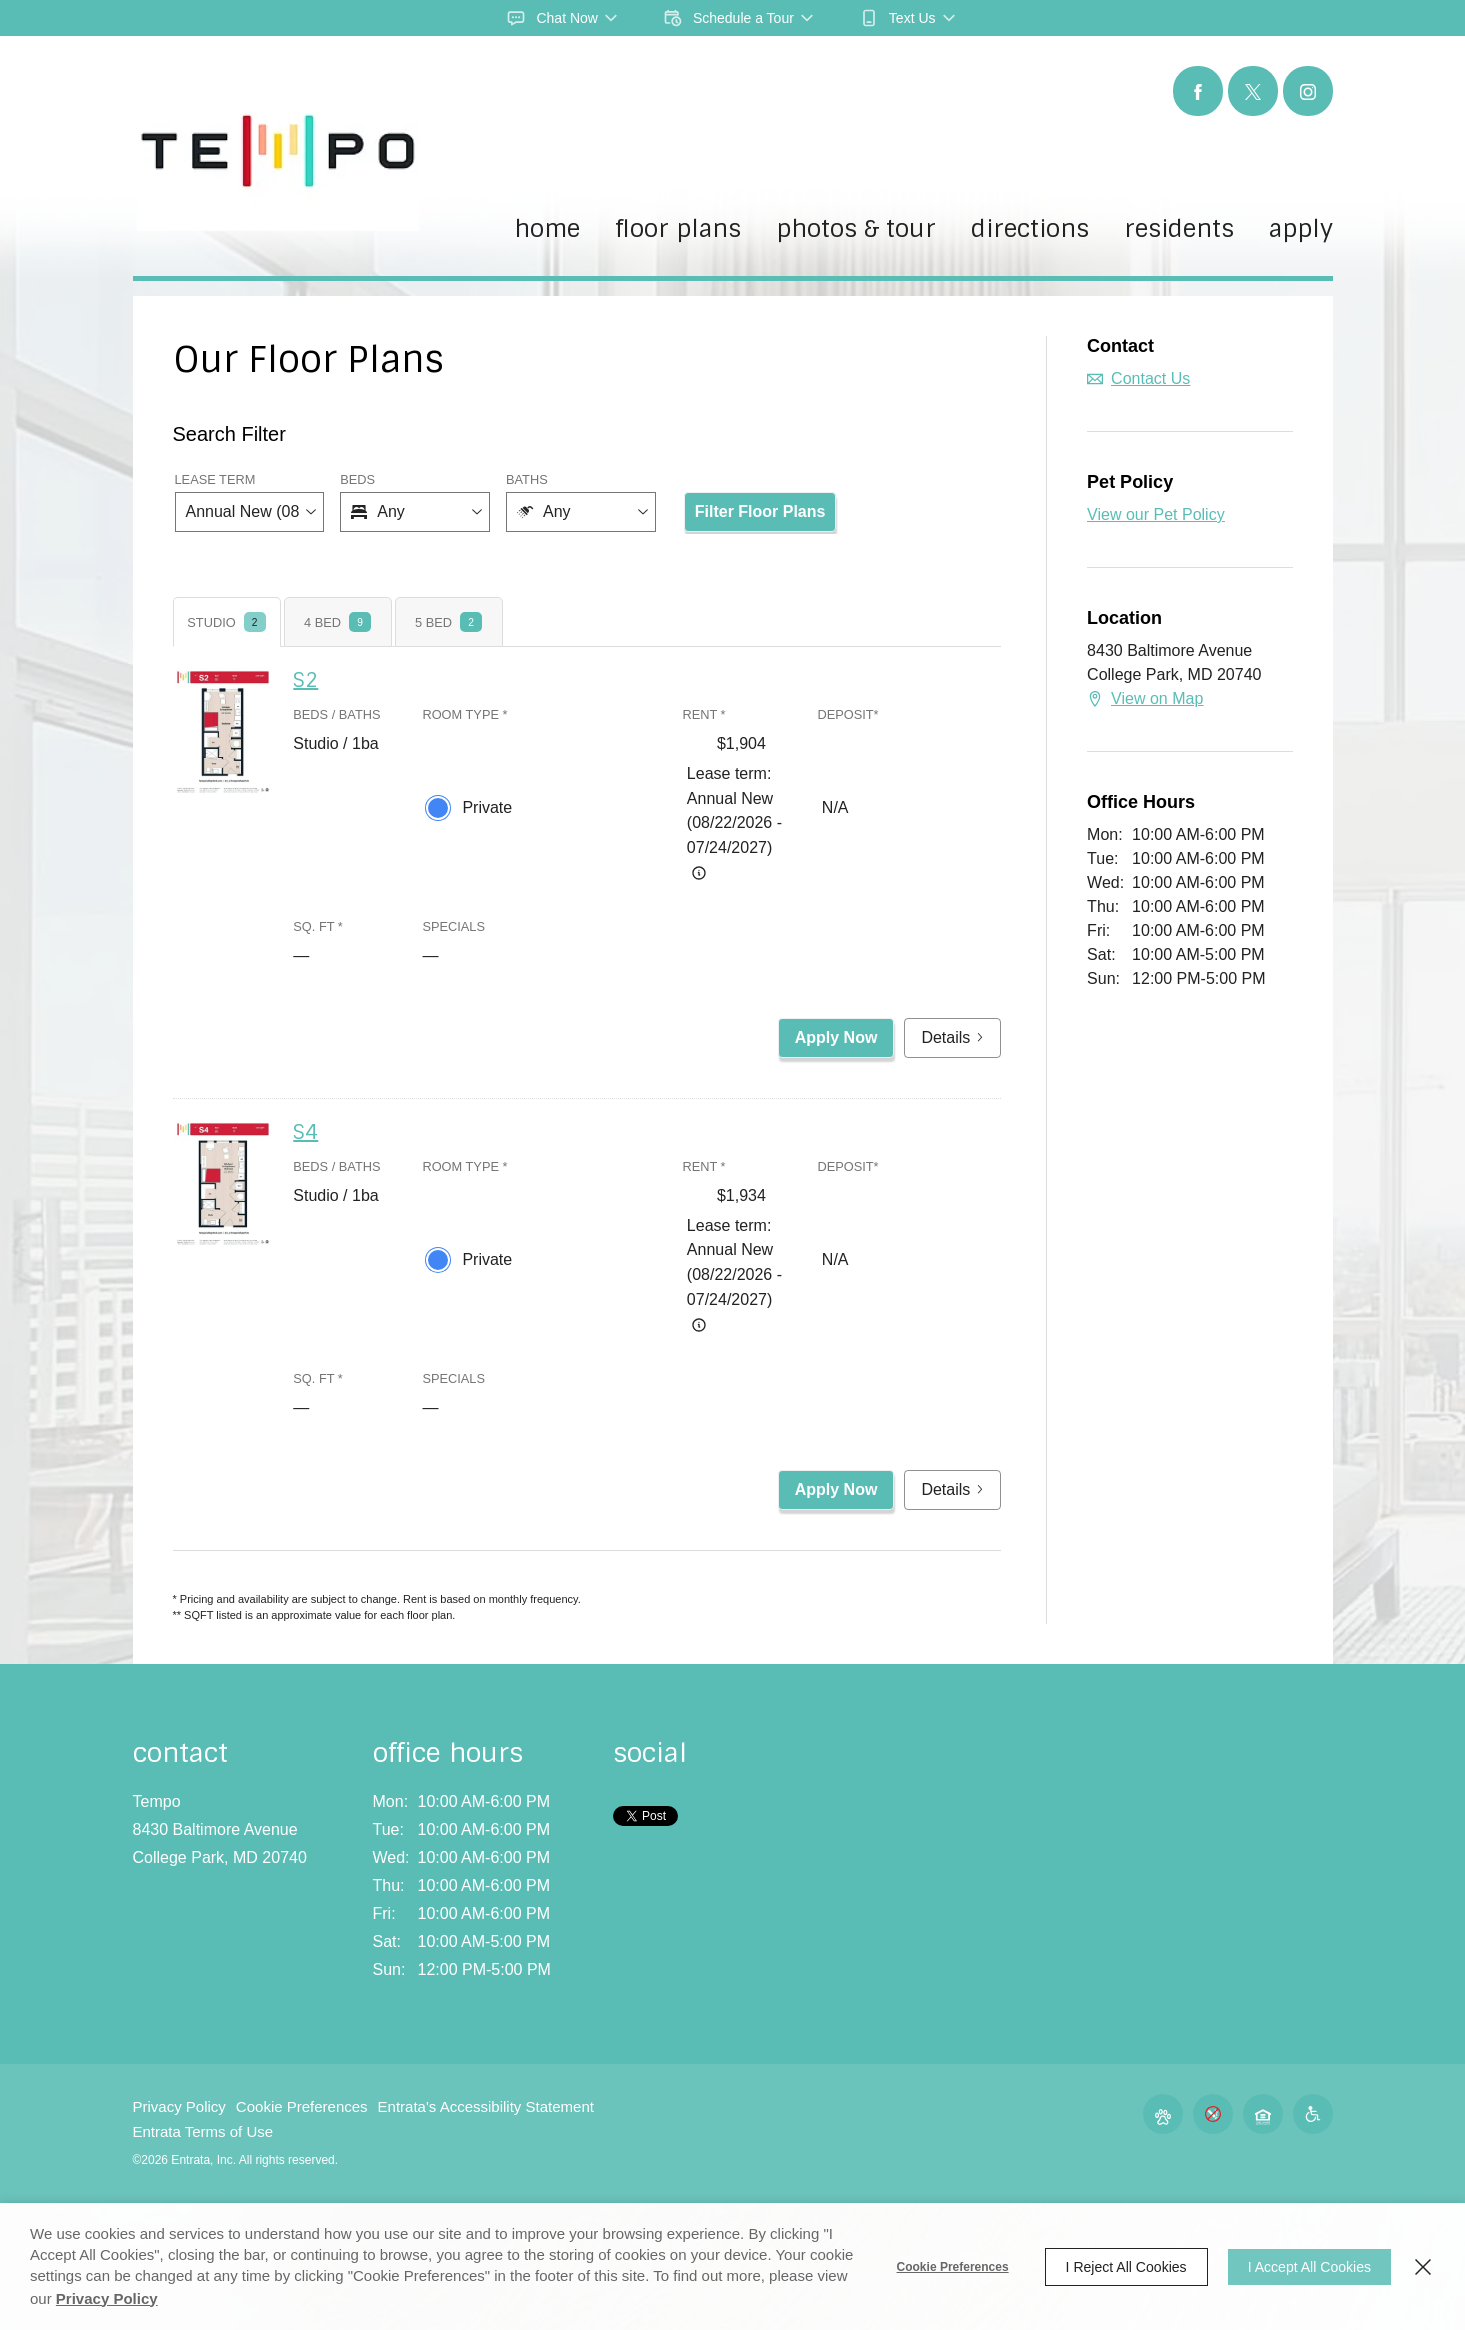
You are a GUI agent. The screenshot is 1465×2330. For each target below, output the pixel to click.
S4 (305, 1132)
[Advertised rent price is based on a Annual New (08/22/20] (699, 873)
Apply (1301, 230)
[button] (563, 18)
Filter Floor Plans (760, 511)
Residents (1179, 230)
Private (487, 807)
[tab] (227, 622)
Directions (1030, 230)
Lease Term (215, 479)
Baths (527, 479)
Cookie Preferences (953, 2267)
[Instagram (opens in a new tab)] (1308, 91)
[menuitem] (547, 246)
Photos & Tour (856, 230)
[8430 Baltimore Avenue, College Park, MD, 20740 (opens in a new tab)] (220, 1844)
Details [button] (952, 1037)
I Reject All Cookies (1126, 2267)
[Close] (1423, 2267)
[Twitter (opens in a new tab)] (1253, 91)
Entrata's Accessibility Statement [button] (486, 2106)
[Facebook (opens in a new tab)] (1198, 91)
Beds (357, 479)
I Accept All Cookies (1309, 2267)
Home (547, 230)
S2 (305, 680)
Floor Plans (678, 230)
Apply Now (836, 1037)
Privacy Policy (179, 2106)
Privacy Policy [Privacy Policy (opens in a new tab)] (107, 2298)
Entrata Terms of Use (203, 2131)
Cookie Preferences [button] (302, 2106)
